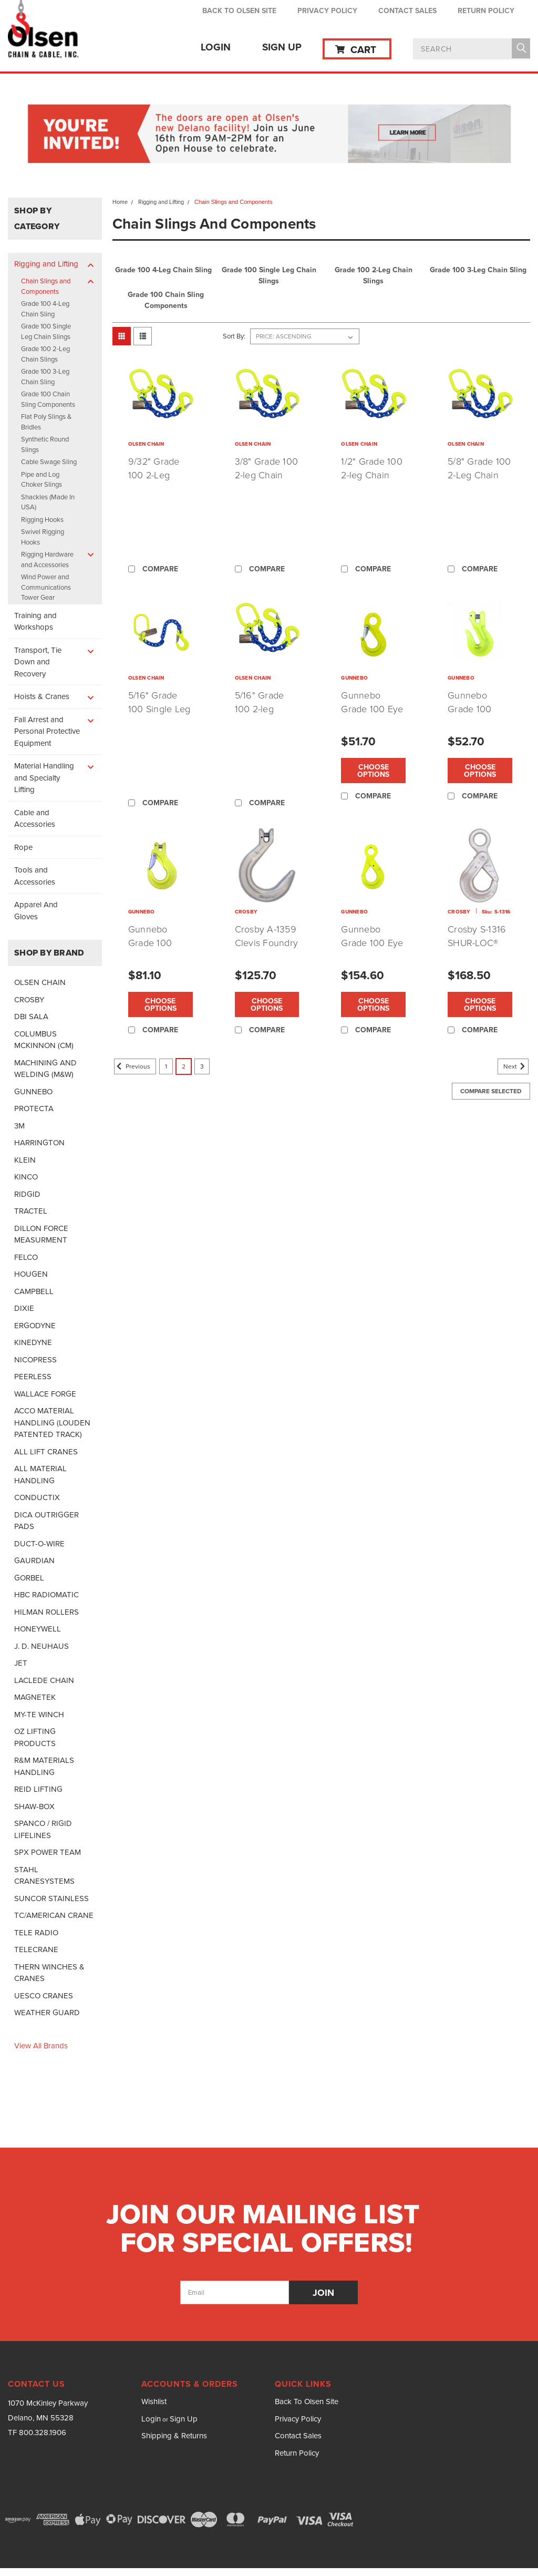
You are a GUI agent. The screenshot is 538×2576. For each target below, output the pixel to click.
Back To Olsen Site (239, 10)
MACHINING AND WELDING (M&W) (45, 1069)
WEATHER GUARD (47, 2012)
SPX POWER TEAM (47, 1852)
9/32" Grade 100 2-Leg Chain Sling (154, 475)
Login (216, 46)
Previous (132, 1066)
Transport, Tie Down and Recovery (37, 662)
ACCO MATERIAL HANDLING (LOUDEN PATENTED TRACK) (52, 1422)
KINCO (26, 1177)
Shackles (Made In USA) (48, 502)
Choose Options (373, 770)
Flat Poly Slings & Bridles (46, 422)
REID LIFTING (38, 1789)
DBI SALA (31, 1016)
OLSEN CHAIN (40, 982)
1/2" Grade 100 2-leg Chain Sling (371, 475)
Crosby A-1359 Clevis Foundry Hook (266, 942)
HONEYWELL (37, 1629)
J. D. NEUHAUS (41, 1646)
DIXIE (24, 1308)
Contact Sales (407, 10)
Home (120, 202)
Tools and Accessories (34, 876)
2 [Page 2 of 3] (183, 1066)
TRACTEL (30, 1211)
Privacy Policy (327, 10)
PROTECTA (34, 1108)
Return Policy (486, 10)
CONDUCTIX (37, 1497)
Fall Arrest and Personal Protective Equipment (47, 731)
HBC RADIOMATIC (46, 1594)
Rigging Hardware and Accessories (47, 559)
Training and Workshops (35, 621)
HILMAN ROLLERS (46, 1612)
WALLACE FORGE (45, 1394)
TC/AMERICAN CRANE (54, 1915)
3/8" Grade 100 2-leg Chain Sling (266, 475)
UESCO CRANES (43, 1996)
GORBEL (29, 1578)
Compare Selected (491, 1090)
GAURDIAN (34, 1560)
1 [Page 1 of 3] (166, 1066)
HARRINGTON (39, 1142)
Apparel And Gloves (36, 910)
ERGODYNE (35, 1325)
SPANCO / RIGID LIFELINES (43, 1829)
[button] (269, 135)
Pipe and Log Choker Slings (41, 479)
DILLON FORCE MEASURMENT (41, 1234)
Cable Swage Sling (49, 462)
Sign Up (282, 46)
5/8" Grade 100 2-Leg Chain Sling (479, 475)
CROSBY (29, 999)
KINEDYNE (33, 1342)
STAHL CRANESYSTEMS (44, 1875)
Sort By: (234, 336)
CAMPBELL (34, 1291)
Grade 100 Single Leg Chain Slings (46, 331)
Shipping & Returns (174, 2435)
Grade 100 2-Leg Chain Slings (45, 354)
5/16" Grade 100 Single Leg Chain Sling (159, 708)
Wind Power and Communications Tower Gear (46, 587)
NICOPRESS (35, 1360)
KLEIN (25, 1160)
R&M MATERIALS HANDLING (44, 1766)
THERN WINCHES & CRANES (49, 1973)
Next (516, 1066)
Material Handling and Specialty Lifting (44, 777)
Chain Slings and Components (45, 286)
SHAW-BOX (34, 1806)
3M (19, 1126)
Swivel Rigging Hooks (42, 537)
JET (20, 1663)
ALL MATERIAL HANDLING (40, 1474)
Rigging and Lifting (46, 264)
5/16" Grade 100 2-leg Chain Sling (259, 708)
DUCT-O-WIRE (39, 1543)
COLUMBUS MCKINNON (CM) (44, 1040)
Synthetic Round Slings (45, 444)
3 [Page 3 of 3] (202, 1066)
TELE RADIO (36, 1932)
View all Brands (41, 2045)
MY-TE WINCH (39, 1714)
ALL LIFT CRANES (46, 1452)
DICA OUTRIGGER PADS (46, 1521)
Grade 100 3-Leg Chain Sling (45, 376)
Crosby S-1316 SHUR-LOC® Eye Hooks (477, 942)
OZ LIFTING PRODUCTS (35, 1737)
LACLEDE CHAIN (44, 1680)
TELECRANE (36, 1949)
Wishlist (154, 2401)
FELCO (26, 1257)
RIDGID (27, 1194)
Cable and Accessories (34, 818)
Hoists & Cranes (41, 696)
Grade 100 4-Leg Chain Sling (45, 309)
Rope (23, 847)
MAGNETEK (35, 1697)
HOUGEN (31, 1274)
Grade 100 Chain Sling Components (48, 399)
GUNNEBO (33, 1091)
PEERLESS (32, 1376)
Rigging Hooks (42, 520)
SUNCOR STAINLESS (51, 1898)
